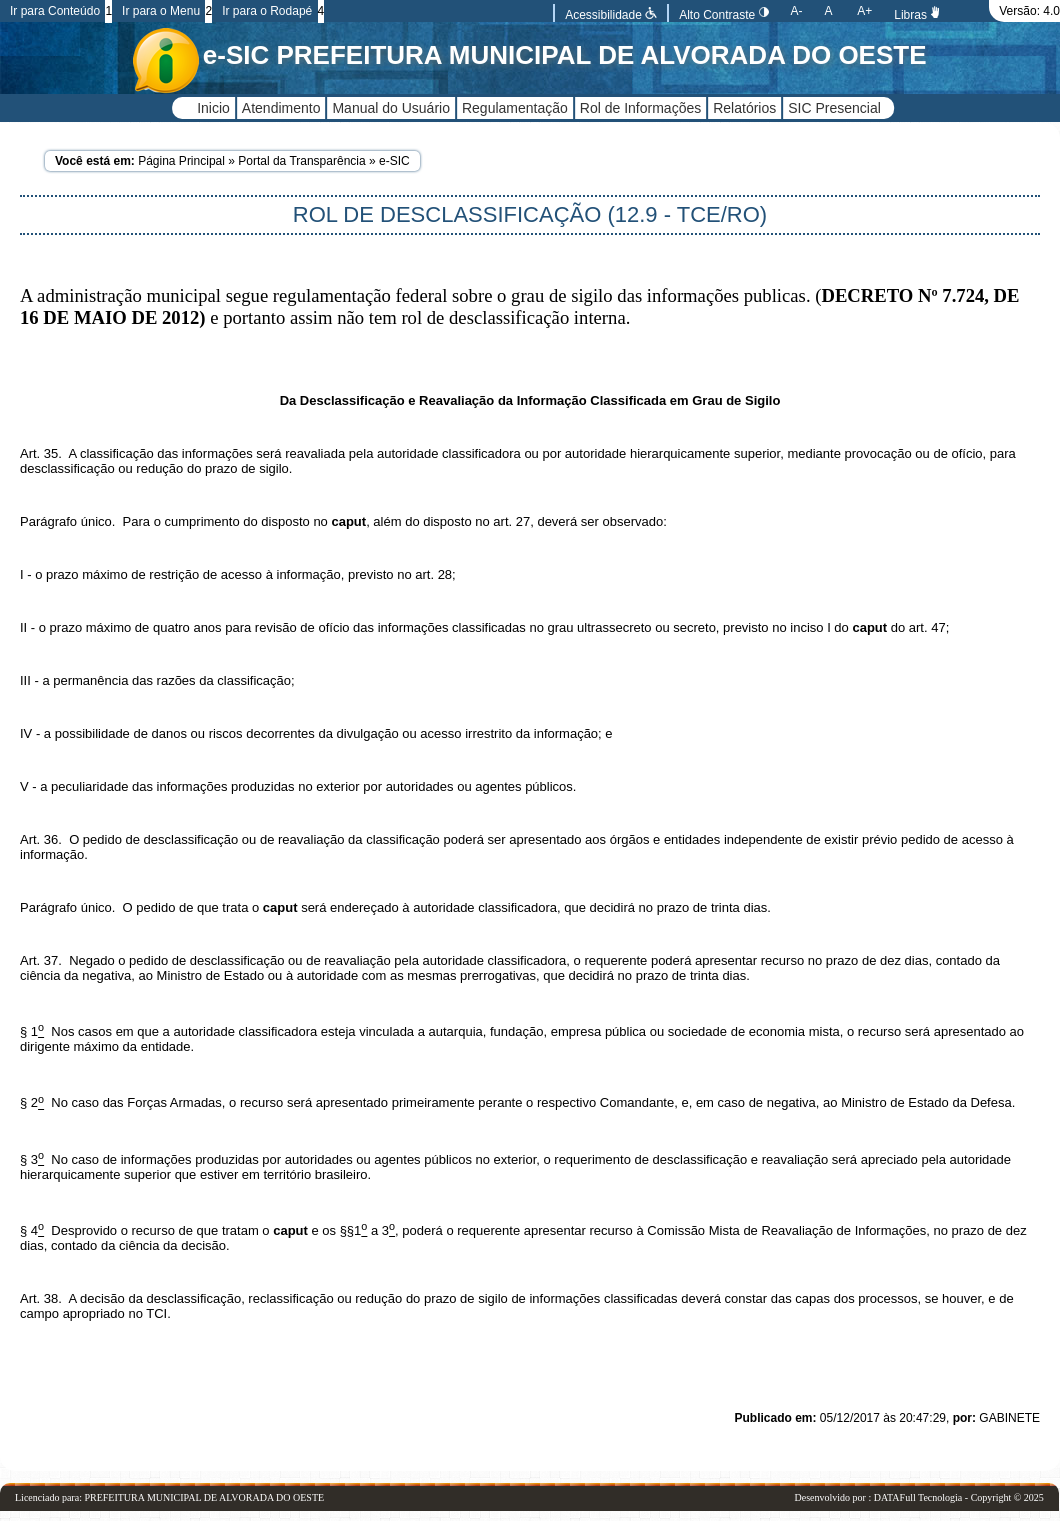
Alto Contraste (723, 15)
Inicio (213, 108)
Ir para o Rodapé (267, 11)
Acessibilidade (611, 15)
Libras (918, 15)
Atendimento (281, 108)
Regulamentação (515, 108)
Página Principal (181, 161)
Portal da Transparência (301, 161)
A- (797, 11)
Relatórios (744, 108)
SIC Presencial (834, 108)
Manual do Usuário (391, 108)
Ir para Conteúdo (55, 11)
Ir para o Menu (161, 11)
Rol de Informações (640, 108)
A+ (864, 11)
